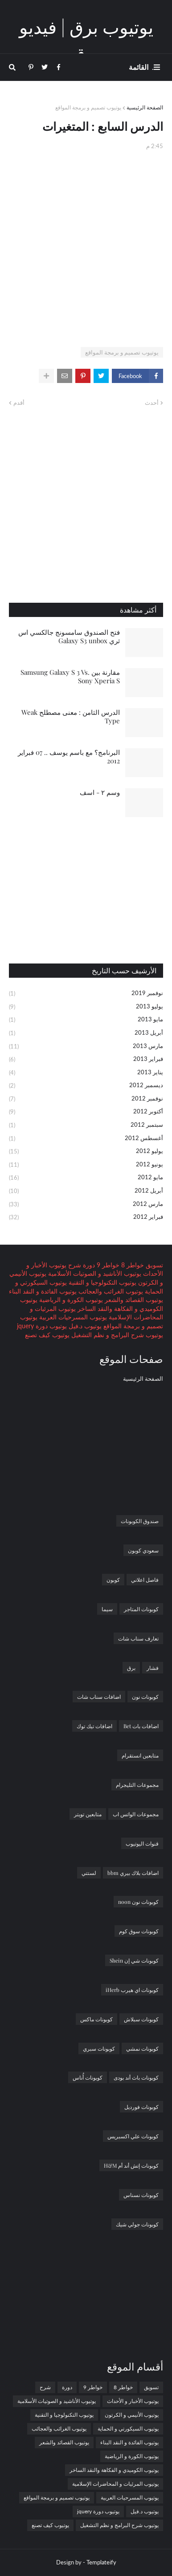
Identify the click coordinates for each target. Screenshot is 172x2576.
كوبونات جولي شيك (137, 2224)
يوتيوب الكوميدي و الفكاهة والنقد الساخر (114, 2470)
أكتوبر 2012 (86, 1112)
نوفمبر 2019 (86, 993)
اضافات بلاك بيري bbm (133, 1872)
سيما (107, 1609)
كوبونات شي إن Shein (134, 1960)
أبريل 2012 (86, 1191)
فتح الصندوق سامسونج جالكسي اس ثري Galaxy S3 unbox (69, 636)
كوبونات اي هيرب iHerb (132, 1989)
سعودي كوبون (143, 1550)
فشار (153, 1667)
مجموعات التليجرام (137, 1784)
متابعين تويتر (88, 1814)
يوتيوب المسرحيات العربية (72, 1317)
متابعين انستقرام (140, 1755)
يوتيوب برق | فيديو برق (86, 40)
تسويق (153, 1265)
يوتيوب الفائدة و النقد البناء (43, 1291)
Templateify (101, 2562)
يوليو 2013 (86, 1007)
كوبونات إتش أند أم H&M (131, 2165)
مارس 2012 (86, 1204)
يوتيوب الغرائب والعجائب (110, 1291)
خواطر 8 (131, 1265)
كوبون (113, 1579)
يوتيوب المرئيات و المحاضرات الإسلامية (115, 2483)
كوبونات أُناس (87, 2077)
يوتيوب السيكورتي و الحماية (128, 2428)
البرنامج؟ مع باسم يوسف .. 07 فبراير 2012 (69, 757)
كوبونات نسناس (141, 2194)
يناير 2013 (86, 1072)
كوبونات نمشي (142, 2048)
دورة (88, 1265)
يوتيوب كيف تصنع (47, 1334)
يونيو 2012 (86, 1165)
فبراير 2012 (86, 1217)
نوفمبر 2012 (86, 1099)
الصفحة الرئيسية (145, 107)
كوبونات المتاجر (141, 1609)
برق (131, 1667)
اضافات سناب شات (99, 1696)
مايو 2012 (86, 1177)
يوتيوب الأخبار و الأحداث (133, 2401)
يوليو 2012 (86, 1151)
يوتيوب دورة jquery (42, 1326)
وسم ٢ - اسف (100, 792)
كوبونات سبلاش (141, 2019)
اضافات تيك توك (94, 1725)
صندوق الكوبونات (140, 1520)
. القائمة (141, 67)
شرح (73, 1265)
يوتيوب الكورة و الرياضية (70, 1299)
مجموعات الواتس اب (136, 1814)
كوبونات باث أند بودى (136, 2077)
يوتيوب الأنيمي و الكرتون (132, 2414)
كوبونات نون (145, 1696)
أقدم (19, 402)
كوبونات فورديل (141, 2106)
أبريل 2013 (86, 1033)
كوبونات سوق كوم (139, 1931)
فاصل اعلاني (145, 1579)
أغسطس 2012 (86, 1138)
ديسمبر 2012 (86, 1085)
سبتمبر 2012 (86, 1125)
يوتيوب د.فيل (84, 1326)
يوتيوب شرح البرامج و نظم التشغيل (116, 1334)
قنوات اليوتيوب (142, 1843)
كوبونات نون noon (138, 1901)
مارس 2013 (86, 1046)
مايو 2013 (86, 1020)
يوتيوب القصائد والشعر (133, 1299)
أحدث (152, 402)
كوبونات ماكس (96, 2019)
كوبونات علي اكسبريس (133, 2136)
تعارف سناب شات (138, 1638)
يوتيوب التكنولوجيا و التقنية (101, 1282)
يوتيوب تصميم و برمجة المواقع (88, 107)
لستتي (89, 1872)
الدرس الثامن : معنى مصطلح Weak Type (70, 717)
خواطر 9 (107, 1265)
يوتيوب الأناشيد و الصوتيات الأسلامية (93, 1273)
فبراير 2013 (86, 1059)
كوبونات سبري (99, 2048)
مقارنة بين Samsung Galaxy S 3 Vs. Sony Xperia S (70, 676)
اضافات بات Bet (141, 1725)
